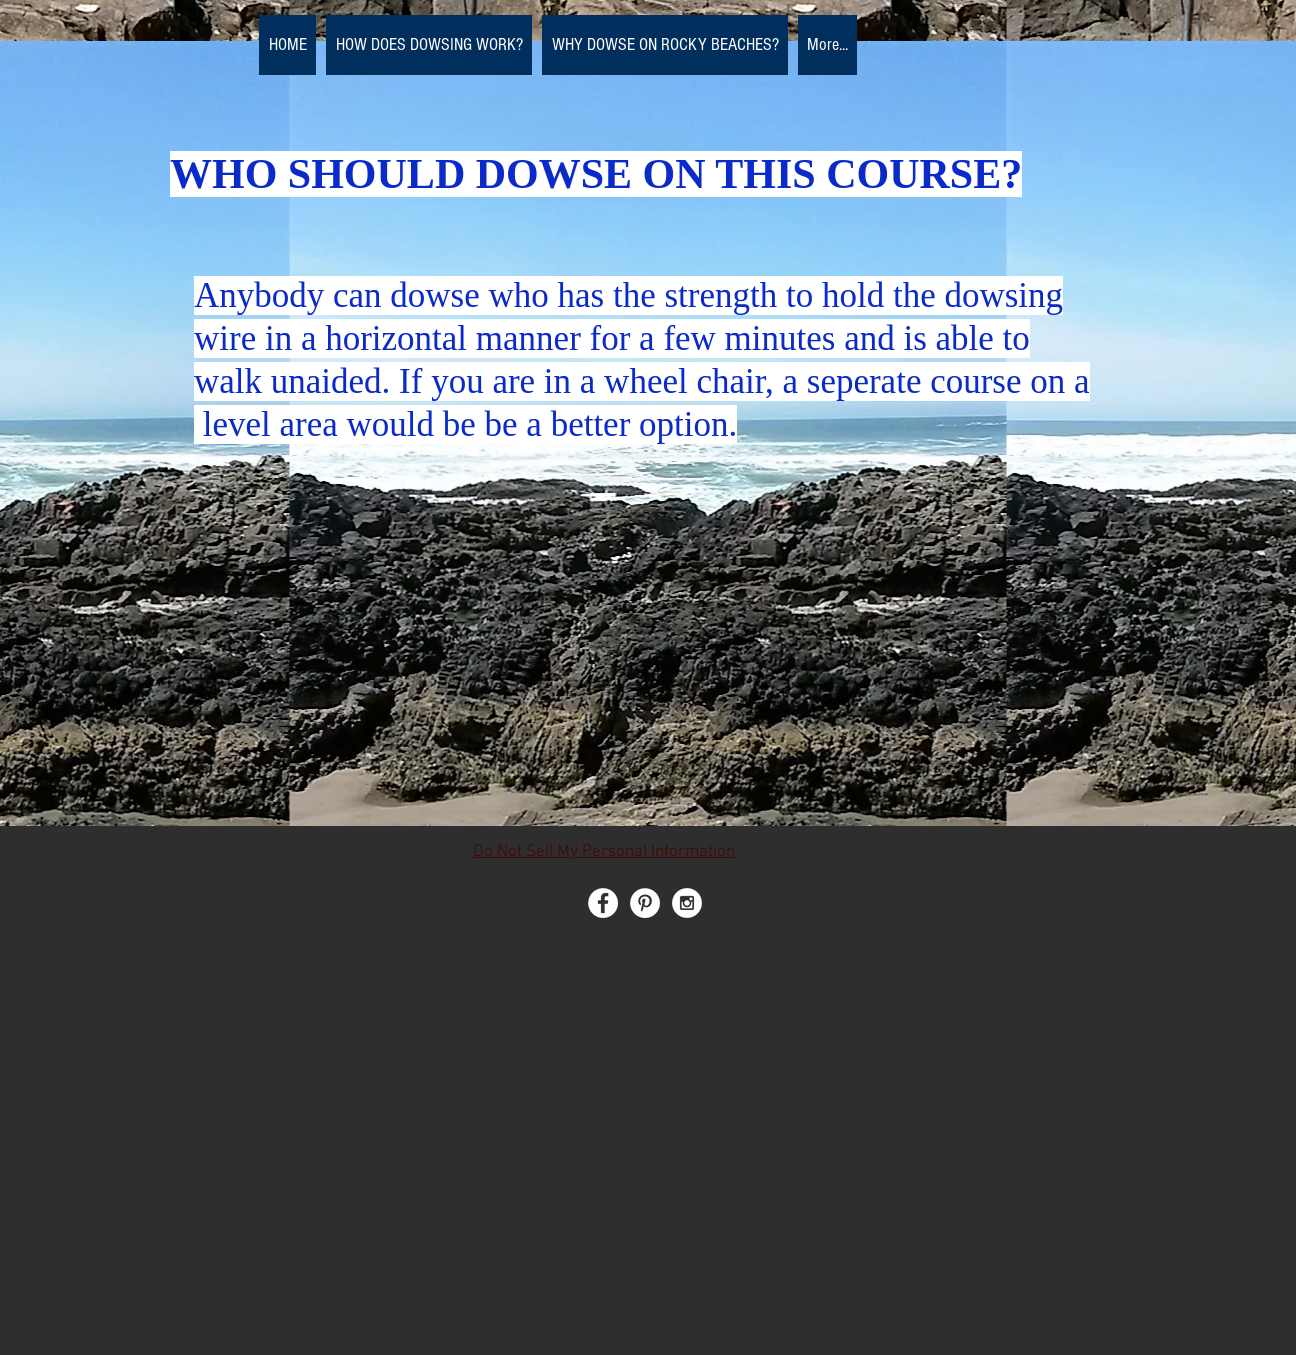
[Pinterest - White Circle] (645, 903)
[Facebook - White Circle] (603, 903)
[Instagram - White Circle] (687, 903)
